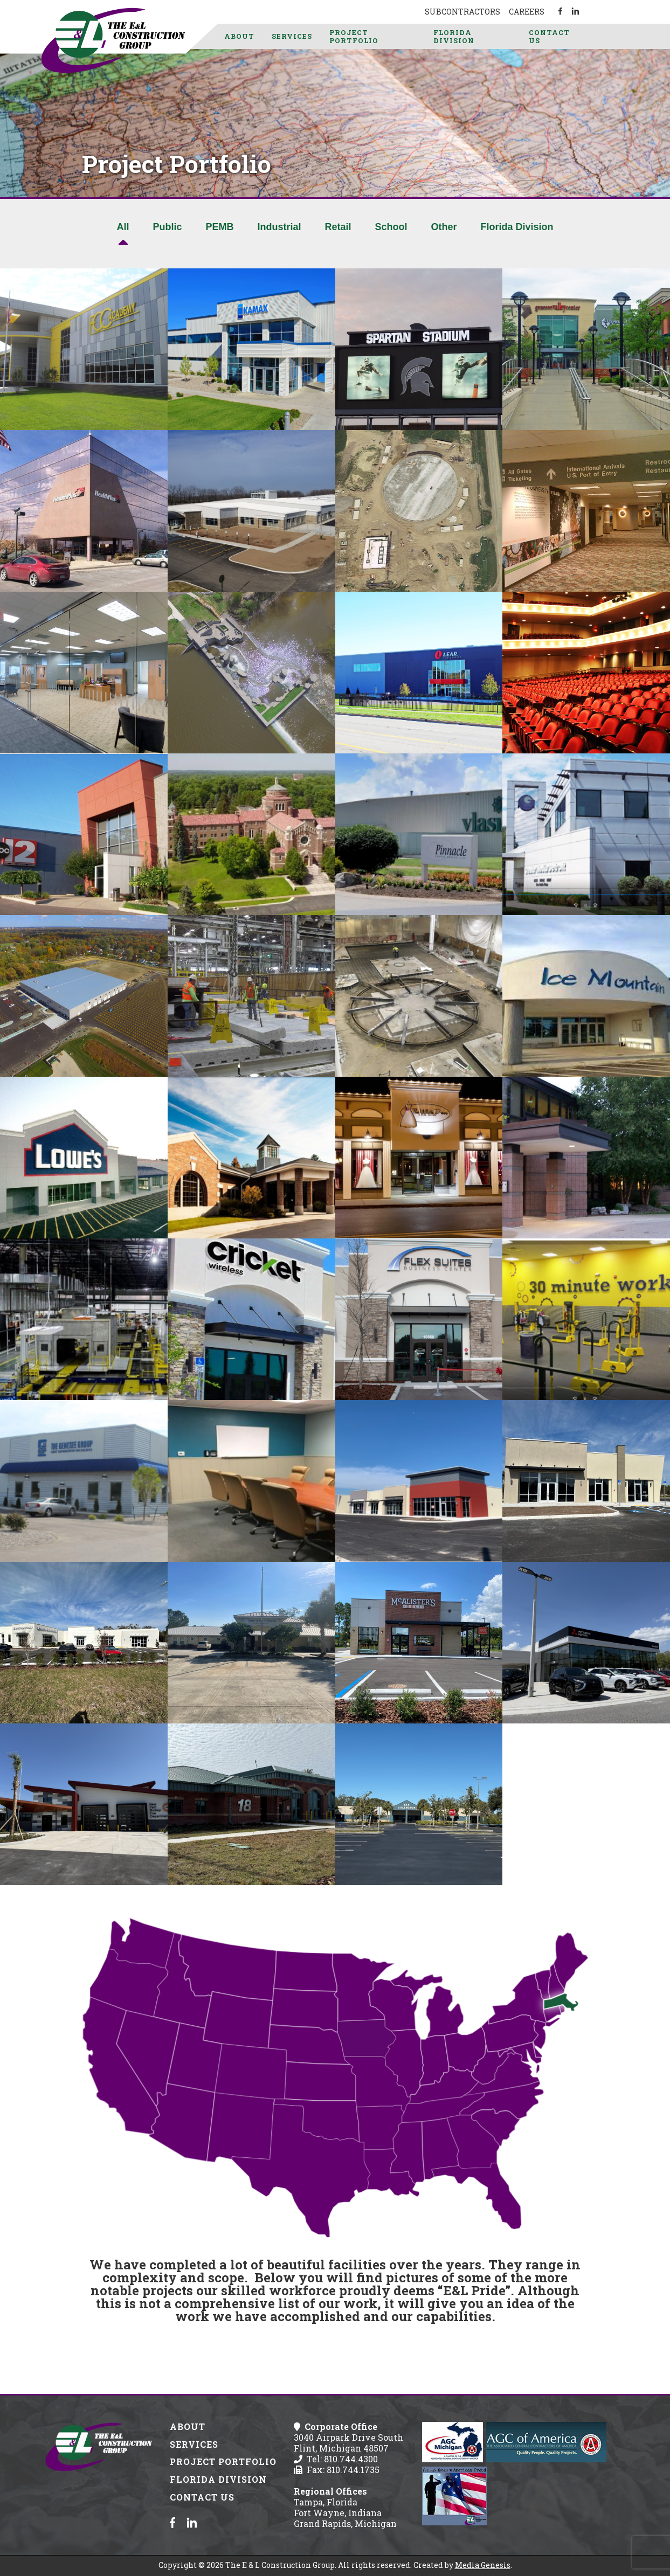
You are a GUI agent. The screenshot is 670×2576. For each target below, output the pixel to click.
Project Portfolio (353, 36)
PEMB (219, 226)
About (239, 36)
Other (444, 226)
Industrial (279, 226)
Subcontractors (462, 11)
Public (167, 226)
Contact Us (549, 36)
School (391, 226)
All (122, 226)
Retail (337, 226)
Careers (526, 11)
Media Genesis (482, 2565)
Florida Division (453, 36)
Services (292, 36)
